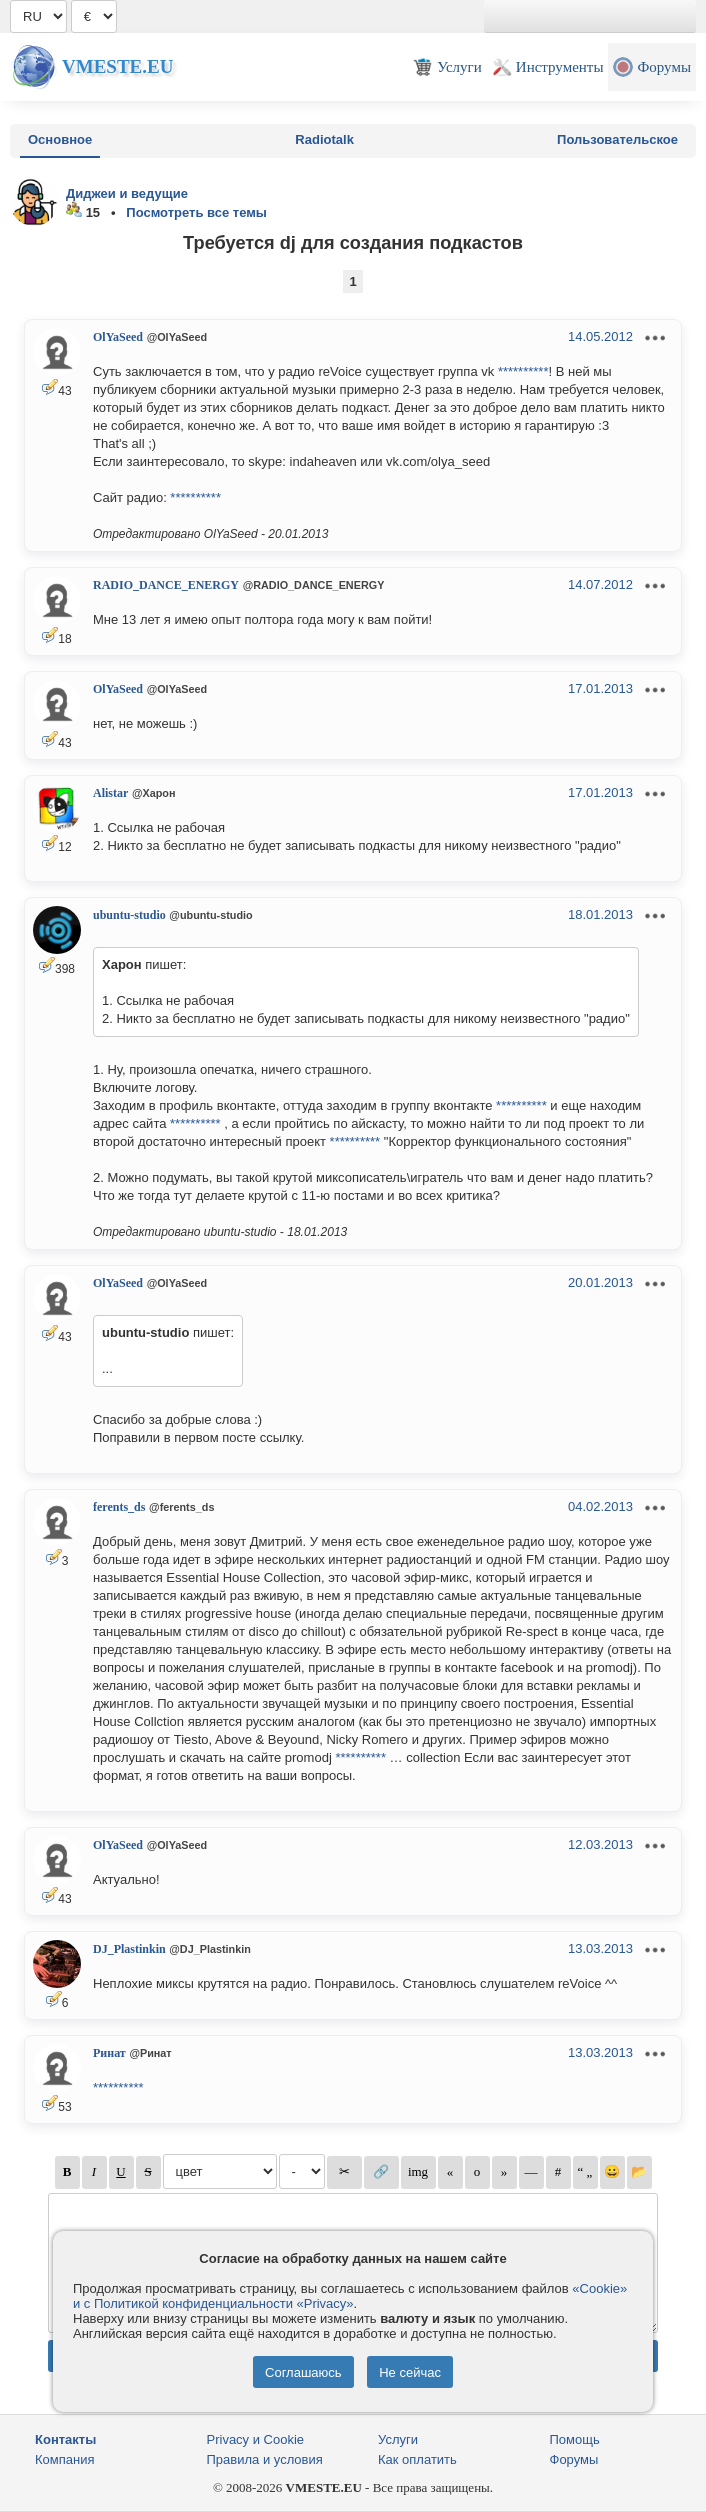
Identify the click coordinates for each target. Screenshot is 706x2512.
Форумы (574, 2459)
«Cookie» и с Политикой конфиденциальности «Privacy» (350, 2296)
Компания (65, 2459)
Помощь (575, 2439)
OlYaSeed (118, 337)
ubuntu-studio (129, 915)
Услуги (398, 2439)
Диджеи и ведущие (127, 193)
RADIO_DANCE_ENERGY (166, 585)
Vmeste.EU (117, 66)
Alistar (110, 793)
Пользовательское (617, 139)
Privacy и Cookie (256, 2439)
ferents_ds (119, 1507)
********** (523, 371)
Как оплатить (417, 2459)
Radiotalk (324, 139)
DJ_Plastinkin (129, 1949)
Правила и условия (265, 2459)
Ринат (109, 2053)
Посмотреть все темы (196, 212)
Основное (60, 139)
